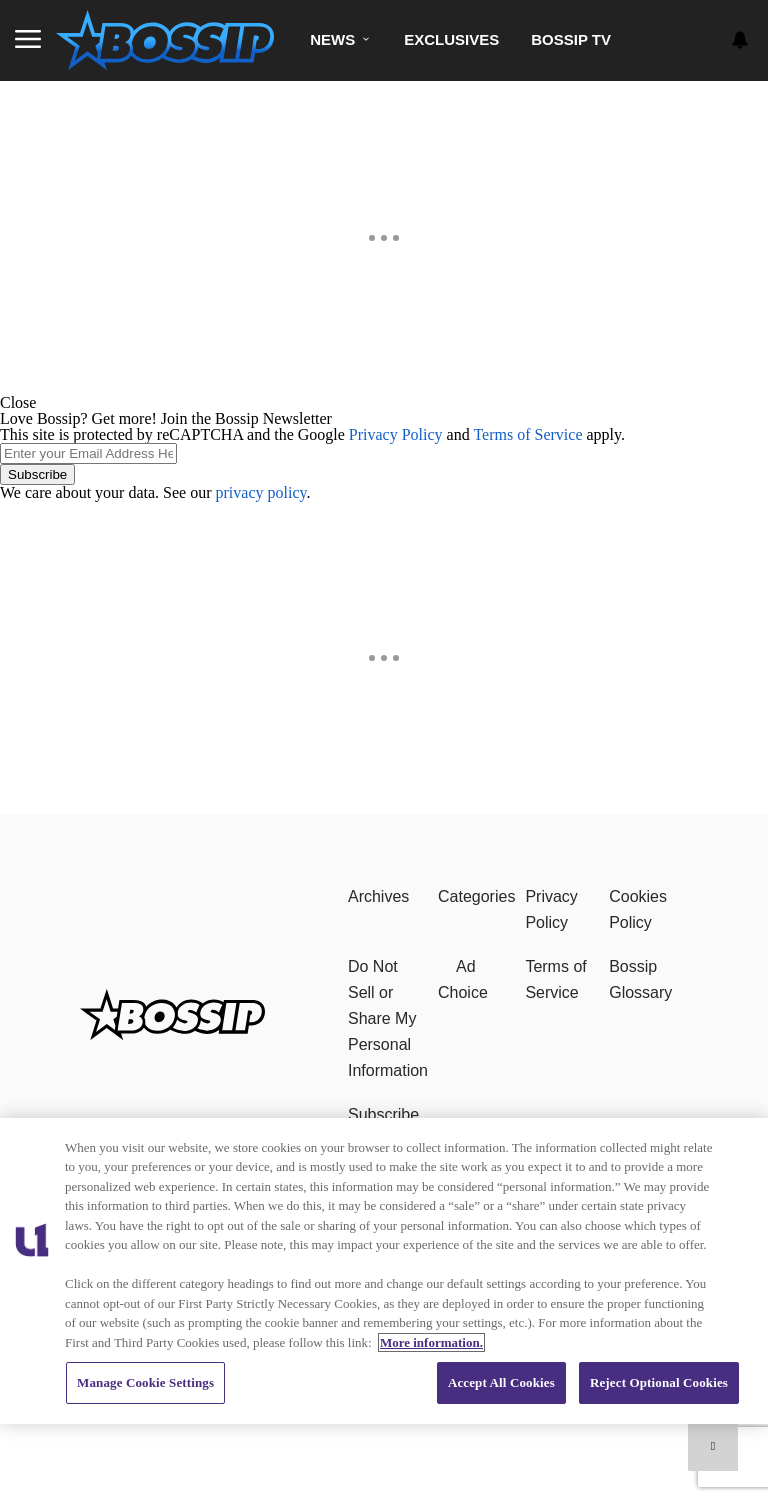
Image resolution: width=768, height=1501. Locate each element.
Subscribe (37, 474)
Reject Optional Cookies (659, 1382)
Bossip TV (571, 39)
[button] (384, 403)
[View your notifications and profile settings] (740, 40)
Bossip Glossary (640, 979)
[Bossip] (172, 1034)
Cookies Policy (638, 909)
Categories (476, 896)
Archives (378, 896)
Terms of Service (527, 434)
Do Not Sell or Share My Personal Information (388, 1018)
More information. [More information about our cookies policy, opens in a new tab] (431, 1342)
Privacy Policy (396, 434)
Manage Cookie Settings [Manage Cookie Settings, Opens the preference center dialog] (145, 1382)
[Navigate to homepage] (165, 40)
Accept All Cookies (501, 1382)
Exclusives (451, 39)
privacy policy (261, 492)
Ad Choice (463, 979)
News (332, 39)
